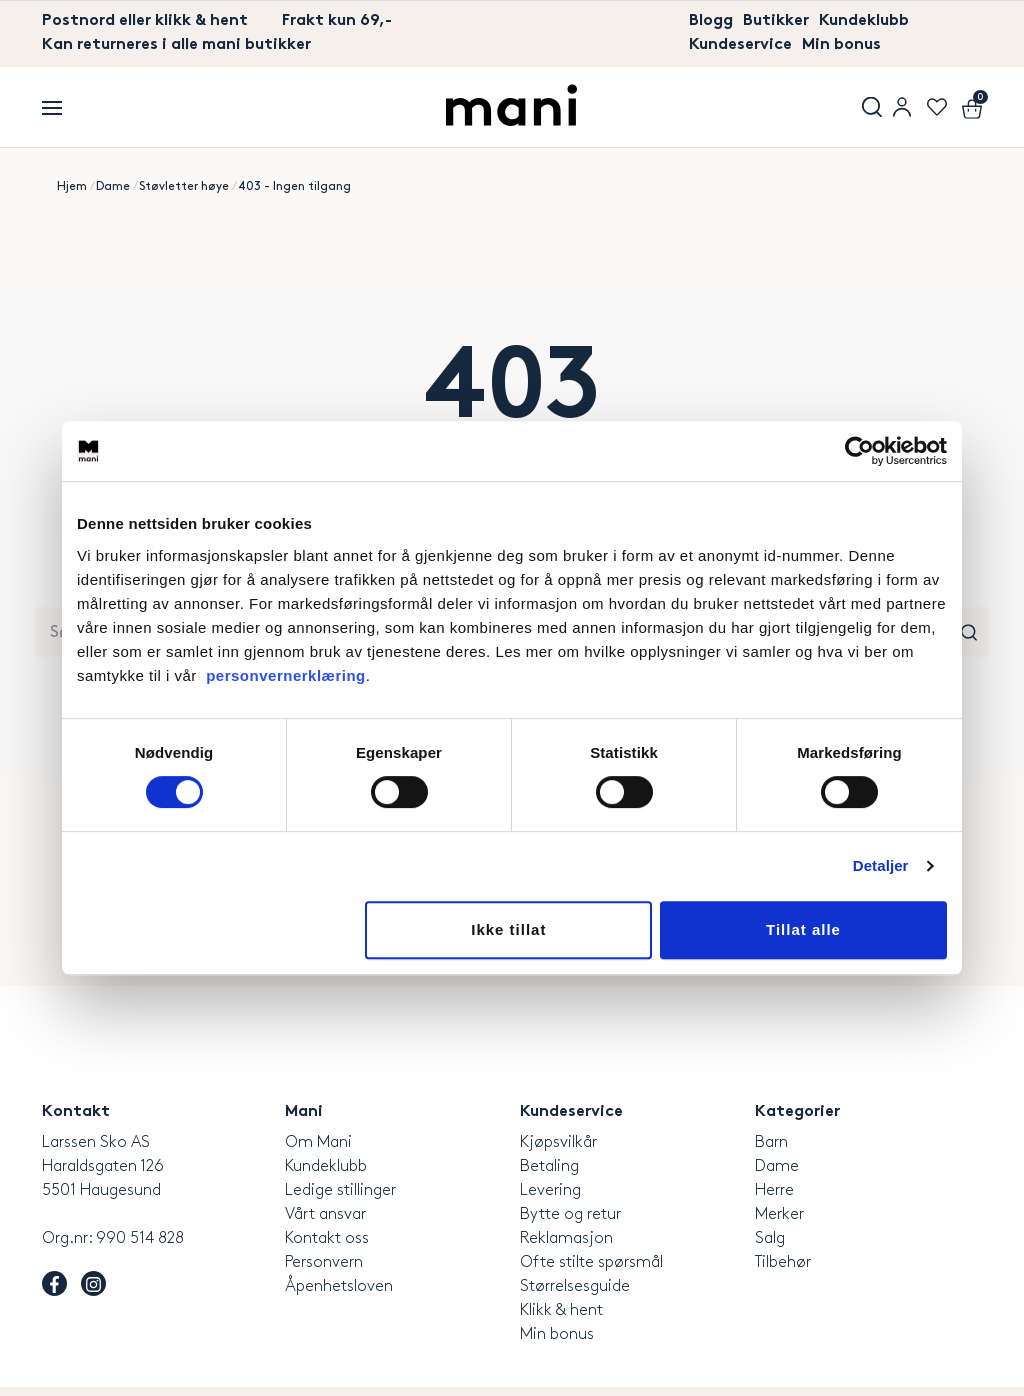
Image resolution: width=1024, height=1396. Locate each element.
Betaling (549, 1166)
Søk (872, 107)
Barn (771, 1142)
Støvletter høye (184, 186)
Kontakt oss (327, 1238)
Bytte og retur (570, 1214)
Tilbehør (783, 1262)
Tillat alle (803, 929)
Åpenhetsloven (339, 1286)
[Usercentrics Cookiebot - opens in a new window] (859, 451)
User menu (902, 107)
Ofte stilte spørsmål (591, 1262)
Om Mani (318, 1142)
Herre (774, 1190)
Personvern (324, 1262)
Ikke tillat (508, 929)
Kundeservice (740, 45)
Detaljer (881, 865)
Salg (770, 1238)
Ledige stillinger (340, 1190)
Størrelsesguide (575, 1286)
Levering (550, 1190)
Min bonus (841, 45)
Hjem (72, 186)
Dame (113, 186)
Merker (779, 1214)
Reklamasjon (566, 1238)
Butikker (776, 21)
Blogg (711, 21)
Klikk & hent (561, 1310)
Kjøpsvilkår (558, 1142)
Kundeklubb (864, 21)
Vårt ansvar (325, 1214)
